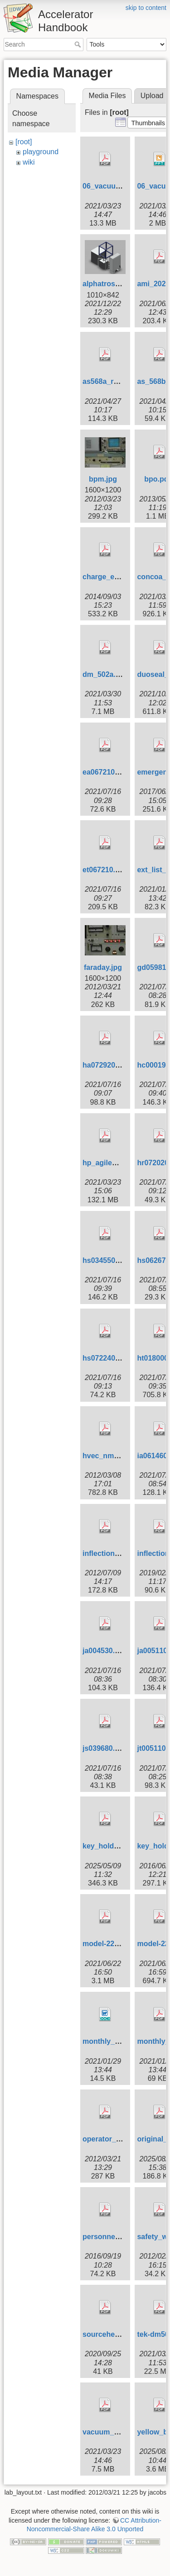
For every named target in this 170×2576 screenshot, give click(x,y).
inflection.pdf (105, 1553)
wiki (29, 162)
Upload (152, 95)
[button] (148, 122)
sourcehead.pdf (109, 2334)
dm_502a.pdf (105, 674)
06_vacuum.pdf (109, 186)
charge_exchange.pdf (120, 577)
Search (78, 44)
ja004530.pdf (104, 1650)
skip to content (146, 7)
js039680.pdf (104, 1748)
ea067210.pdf (105, 772)
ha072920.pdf (105, 1065)
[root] (23, 142)
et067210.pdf (104, 870)
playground (40, 152)
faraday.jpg (103, 967)
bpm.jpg (103, 479)
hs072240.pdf (105, 1358)
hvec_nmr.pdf (106, 1456)
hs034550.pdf (105, 1260)
